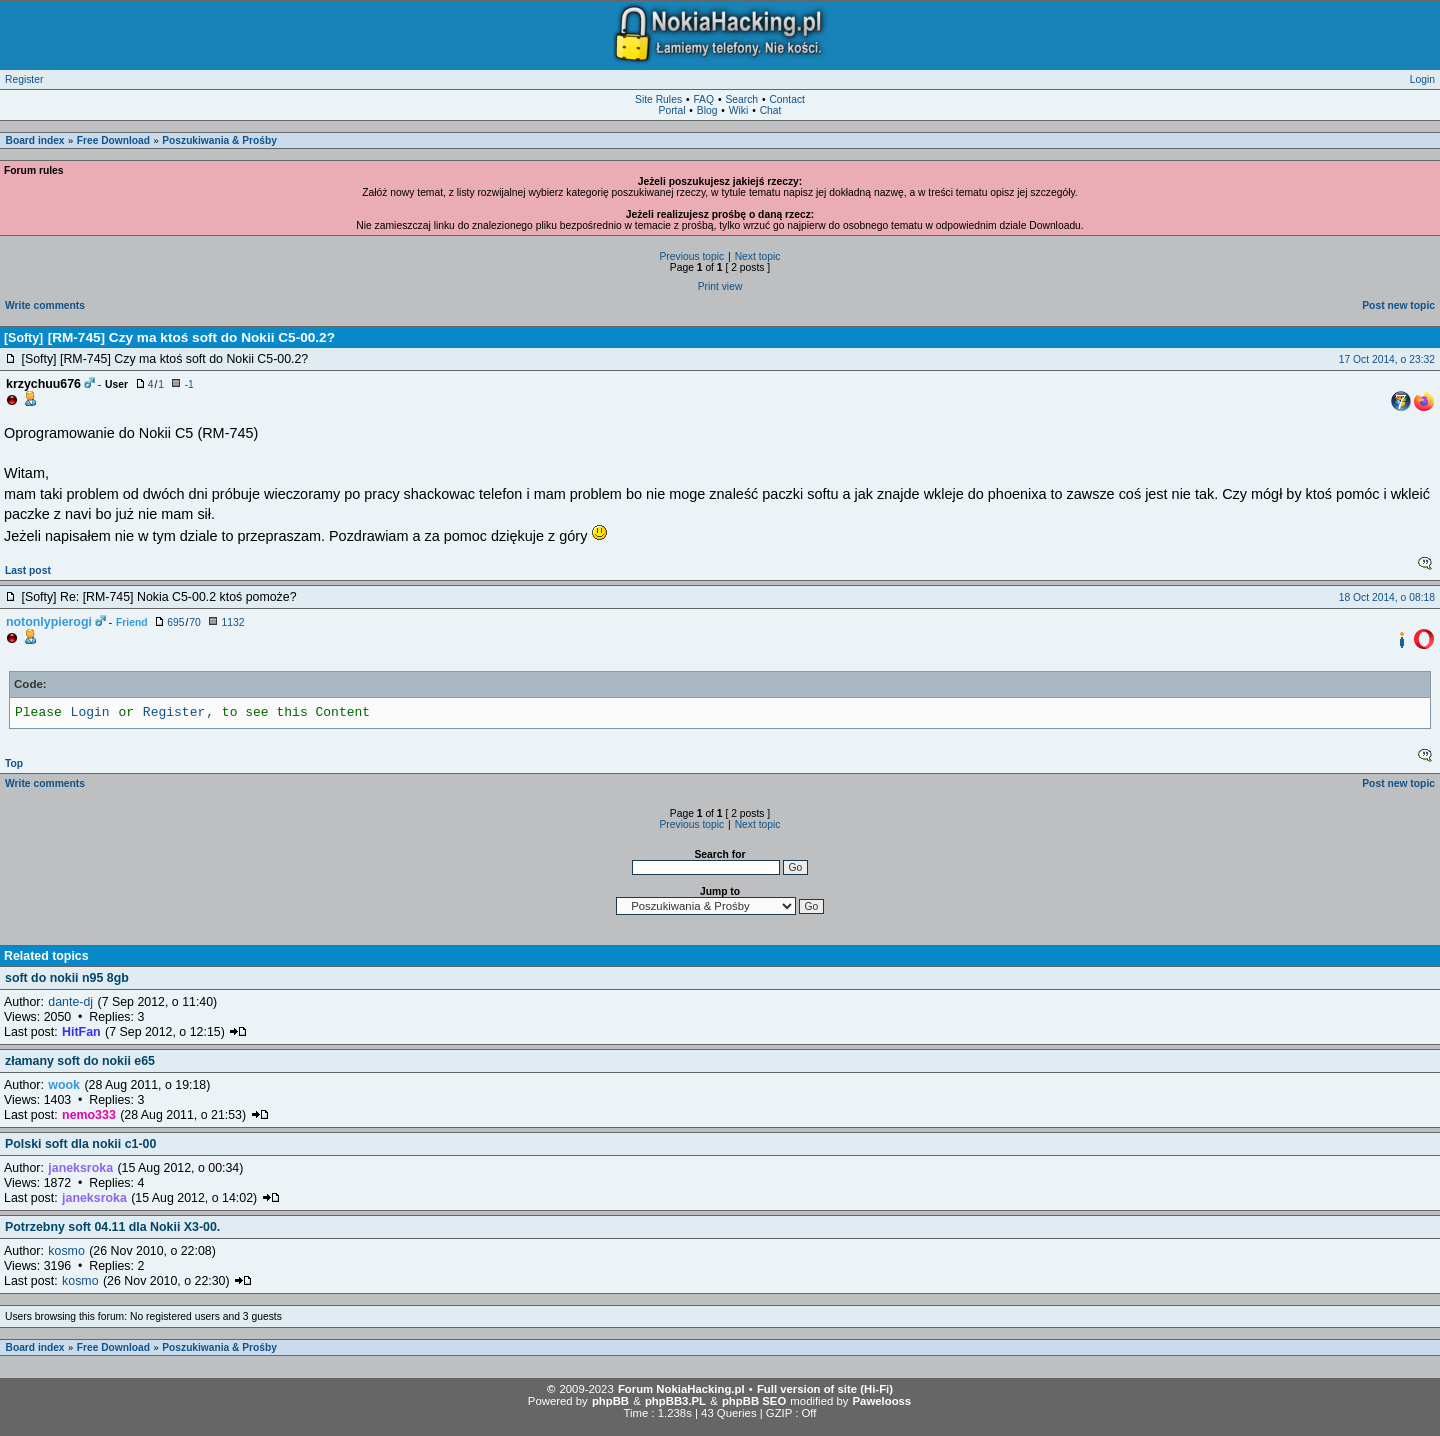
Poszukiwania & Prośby (219, 140)
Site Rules (658, 99)
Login (1422, 79)
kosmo (66, 1251)
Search (741, 99)
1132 (232, 622)
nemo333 (89, 1115)
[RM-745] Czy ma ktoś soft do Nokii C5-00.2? (191, 337)
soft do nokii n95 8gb (67, 978)
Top (14, 763)
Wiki (738, 110)
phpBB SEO (754, 1401)
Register (24, 79)
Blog (707, 110)
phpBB (610, 1401)
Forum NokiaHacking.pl (681, 1389)
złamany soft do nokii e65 (80, 1061)
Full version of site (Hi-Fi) (825, 1389)
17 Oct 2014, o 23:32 (1387, 359)
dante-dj (70, 1002)
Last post (28, 570)
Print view (720, 286)
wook (64, 1085)
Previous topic (691, 256)
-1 (189, 384)
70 (194, 622)
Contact (787, 99)
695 (175, 622)
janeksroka (80, 1168)
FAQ (703, 99)
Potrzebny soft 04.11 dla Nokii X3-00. (112, 1227)
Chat (771, 110)
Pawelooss (882, 1401)
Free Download (113, 140)
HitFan (81, 1032)
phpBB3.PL (675, 1401)
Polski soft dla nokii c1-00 (80, 1144)
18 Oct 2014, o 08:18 (1387, 597)
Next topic (758, 256)
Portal (672, 110)
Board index (35, 140)
